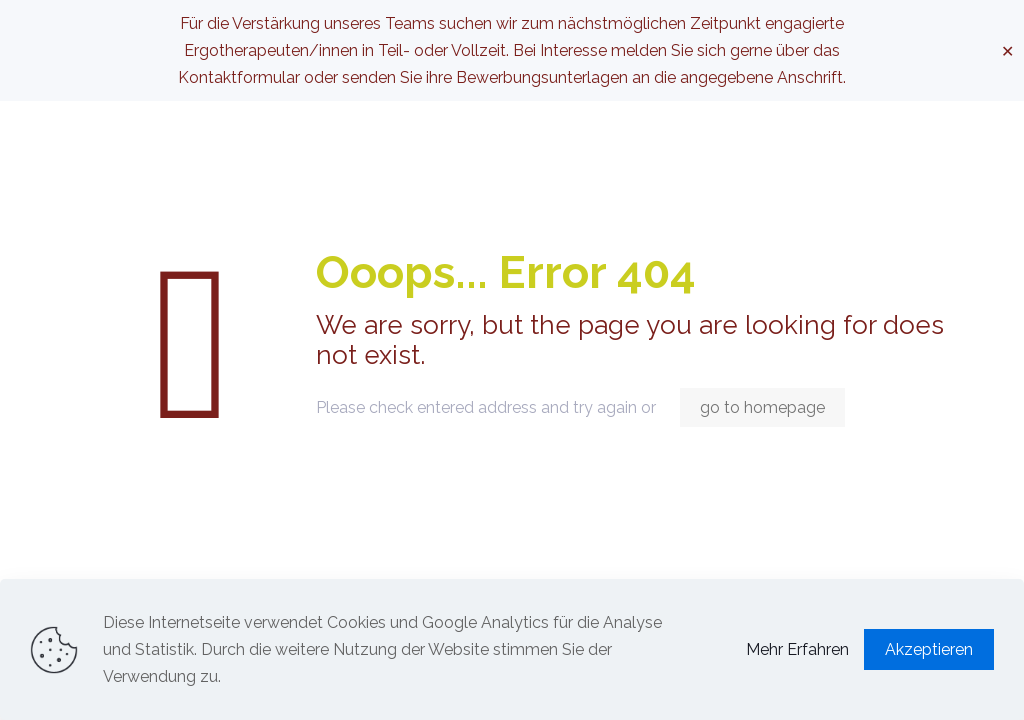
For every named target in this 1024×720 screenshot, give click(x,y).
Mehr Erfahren (797, 649)
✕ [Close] (1007, 50)
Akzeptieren (929, 649)
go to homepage (762, 407)
